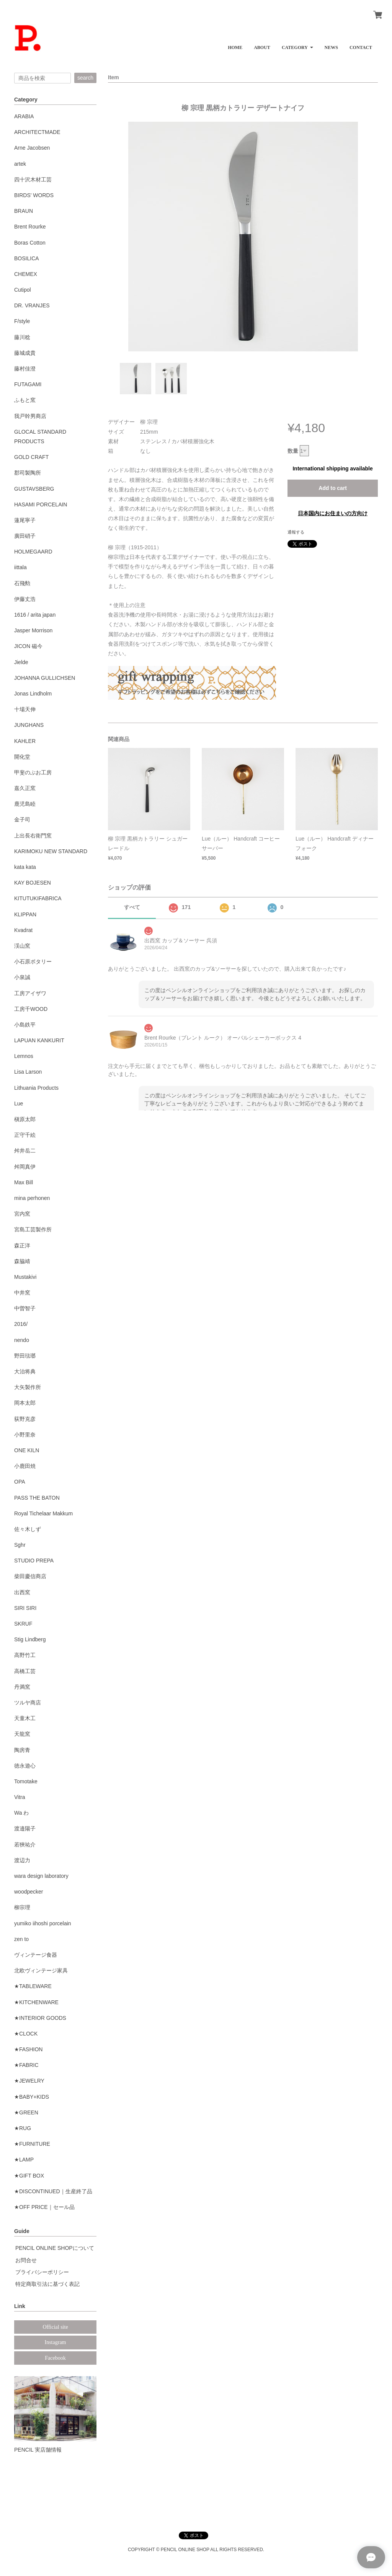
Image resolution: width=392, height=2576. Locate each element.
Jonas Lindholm (33, 694)
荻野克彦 (25, 1419)
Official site (55, 2327)
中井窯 (22, 1293)
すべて (132, 907)
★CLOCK (26, 2034)
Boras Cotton (30, 243)
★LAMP (24, 2159)
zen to (21, 1939)
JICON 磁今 (28, 646)
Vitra (19, 1797)
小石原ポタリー (33, 961)
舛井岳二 (25, 1151)
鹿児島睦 (25, 804)
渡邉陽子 (25, 1828)
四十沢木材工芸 (33, 179)
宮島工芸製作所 (33, 1229)
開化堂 (22, 757)
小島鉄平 (25, 1025)
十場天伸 (25, 709)
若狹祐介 (25, 1844)
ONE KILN (26, 1450)
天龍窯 (22, 1734)
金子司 (22, 819)
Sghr (20, 1545)
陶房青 (22, 1750)
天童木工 (25, 1718)
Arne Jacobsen (32, 148)
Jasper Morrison (33, 630)
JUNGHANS (29, 725)
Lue (18, 1103)
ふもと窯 (25, 400)
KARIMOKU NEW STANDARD (50, 851)
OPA (19, 1482)
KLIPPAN (25, 914)
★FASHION (28, 2049)
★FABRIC (26, 2065)
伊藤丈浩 (25, 599)
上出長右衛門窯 (33, 836)
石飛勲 (22, 583)
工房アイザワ (30, 993)
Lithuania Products (36, 1088)
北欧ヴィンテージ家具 (41, 1970)
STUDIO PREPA (34, 1560)
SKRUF (23, 1624)
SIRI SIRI (25, 1608)
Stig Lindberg (30, 1639)
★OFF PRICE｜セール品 (44, 2207)
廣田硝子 (25, 536)
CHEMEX (25, 274)
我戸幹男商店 (30, 416)
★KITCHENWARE (36, 2002)
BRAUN (23, 211)
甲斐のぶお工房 (33, 772)
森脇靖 (22, 1261)
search (85, 78)
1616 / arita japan (35, 615)
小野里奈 (25, 1435)
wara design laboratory (41, 1876)
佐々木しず (27, 1529)
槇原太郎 (25, 1119)
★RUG (22, 2128)
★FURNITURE (32, 2144)
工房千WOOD (30, 1009)
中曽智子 (25, 1308)
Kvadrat (23, 930)
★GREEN (26, 2112)
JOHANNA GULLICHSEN (44, 678)
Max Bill (23, 1182)
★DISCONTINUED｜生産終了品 (53, 2191)
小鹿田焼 (25, 1466)
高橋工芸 (25, 1671)
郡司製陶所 (27, 473)
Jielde (21, 662)
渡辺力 (22, 1860)
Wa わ (21, 1813)
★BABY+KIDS (31, 2097)
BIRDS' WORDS (34, 195)
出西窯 (22, 1592)
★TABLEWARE (33, 1986)
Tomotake (26, 1781)
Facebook (55, 2358)
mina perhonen (32, 1198)
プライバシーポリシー (42, 2272)
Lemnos (23, 1056)
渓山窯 (22, 946)
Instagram (55, 2342)
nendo (21, 1340)
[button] (297, 44)
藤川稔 (22, 337)
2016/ (21, 1324)
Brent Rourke (30, 227)
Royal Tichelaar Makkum (43, 1513)
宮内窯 (22, 1214)
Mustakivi (25, 1277)
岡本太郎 (25, 1403)
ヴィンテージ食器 (35, 1955)
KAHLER (25, 741)
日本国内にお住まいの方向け (333, 513)
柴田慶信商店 (30, 1576)
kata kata (25, 867)
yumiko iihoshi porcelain (42, 1923)
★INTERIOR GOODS (40, 2018)
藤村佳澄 (25, 369)
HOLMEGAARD (33, 552)
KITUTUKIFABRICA (38, 898)
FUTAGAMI (27, 384)
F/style (22, 321)
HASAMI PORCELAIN (40, 504)
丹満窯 (22, 1687)
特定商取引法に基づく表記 (47, 2284)
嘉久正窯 (25, 788)
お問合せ (26, 2260)
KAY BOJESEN (32, 883)
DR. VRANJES (32, 305)
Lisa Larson (28, 1072)
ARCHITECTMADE (37, 132)
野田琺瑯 (25, 1356)
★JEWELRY (29, 2081)
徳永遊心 (25, 1766)
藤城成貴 (25, 353)
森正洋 (22, 1245)
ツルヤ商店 (27, 1702)
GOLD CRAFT (31, 457)
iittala (20, 567)
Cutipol (22, 290)
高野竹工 (25, 1655)
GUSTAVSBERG (34, 489)
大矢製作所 (27, 1387)
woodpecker (28, 1892)
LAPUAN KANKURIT (39, 1040)
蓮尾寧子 (25, 520)
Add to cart (332, 488)
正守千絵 (25, 1135)
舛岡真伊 (25, 1167)
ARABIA (24, 116)
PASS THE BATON (37, 1498)
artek (20, 164)
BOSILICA (26, 258)
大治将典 (25, 1371)
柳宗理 (22, 1907)
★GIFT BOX (29, 2176)
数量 (292, 451)
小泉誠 (22, 977)
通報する (295, 532)
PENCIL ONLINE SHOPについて (54, 2248)
